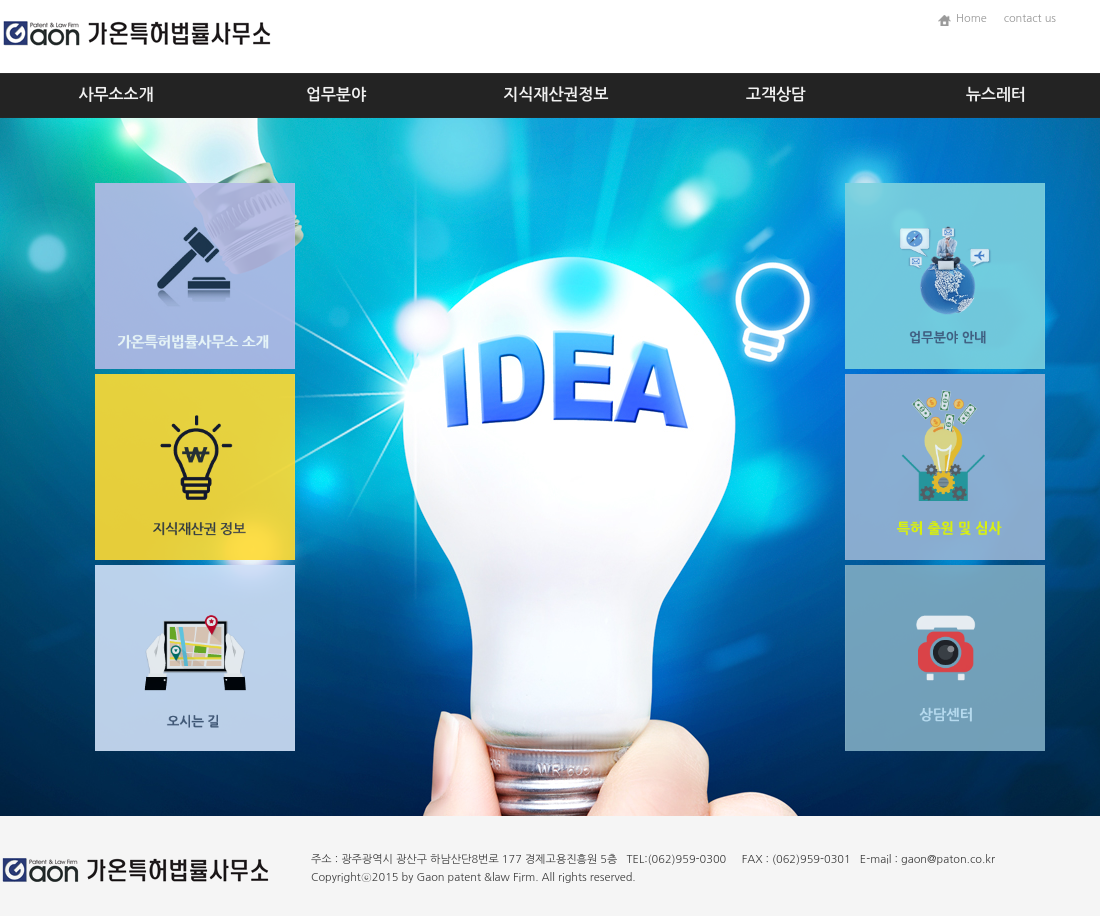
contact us (1030, 18)
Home (976, 18)
